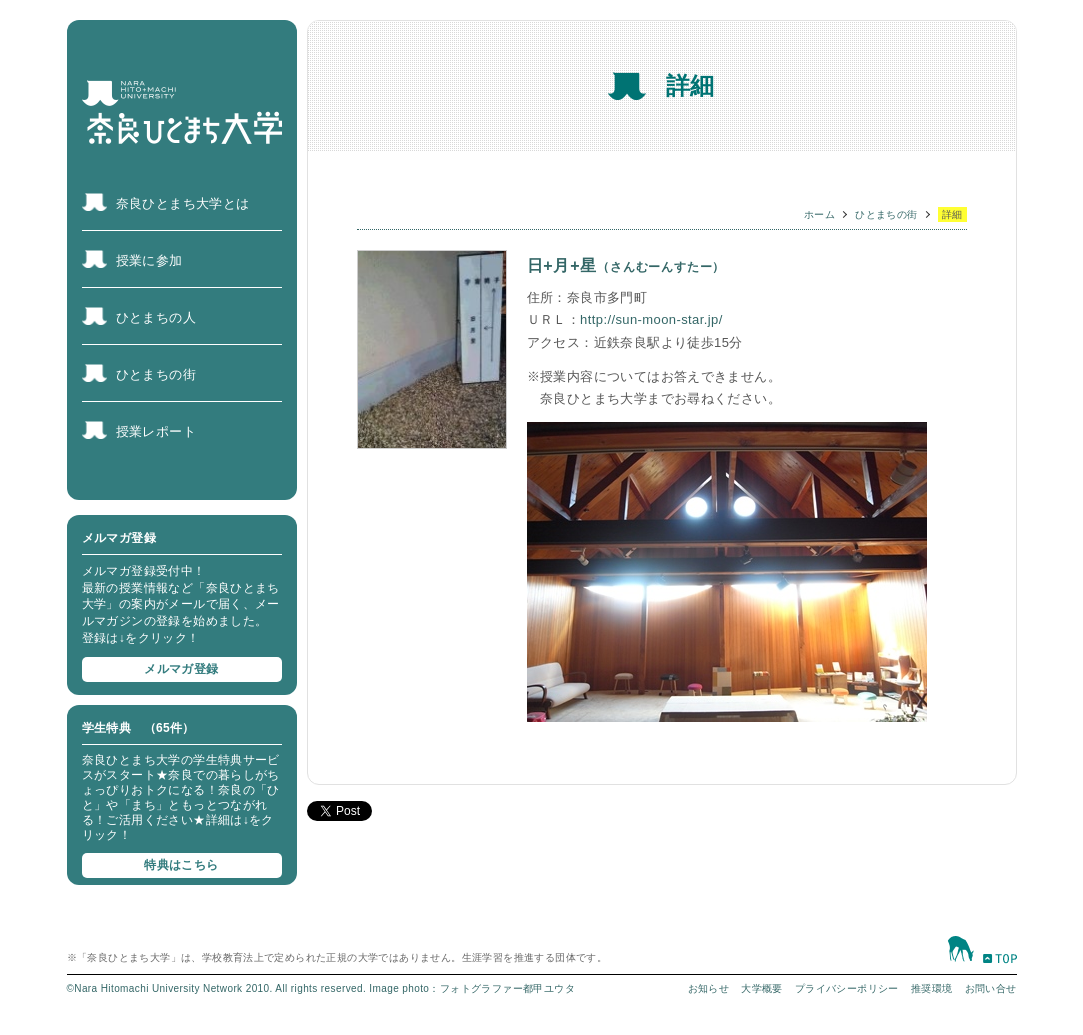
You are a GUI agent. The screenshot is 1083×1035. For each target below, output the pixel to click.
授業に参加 (149, 260)
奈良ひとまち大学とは (183, 203)
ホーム (819, 214)
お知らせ (709, 988)
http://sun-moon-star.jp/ (651, 319)
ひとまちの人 (156, 317)
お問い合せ (991, 988)
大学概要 (762, 988)
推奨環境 (932, 988)
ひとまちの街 (156, 374)
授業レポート (156, 431)
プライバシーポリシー (847, 988)
